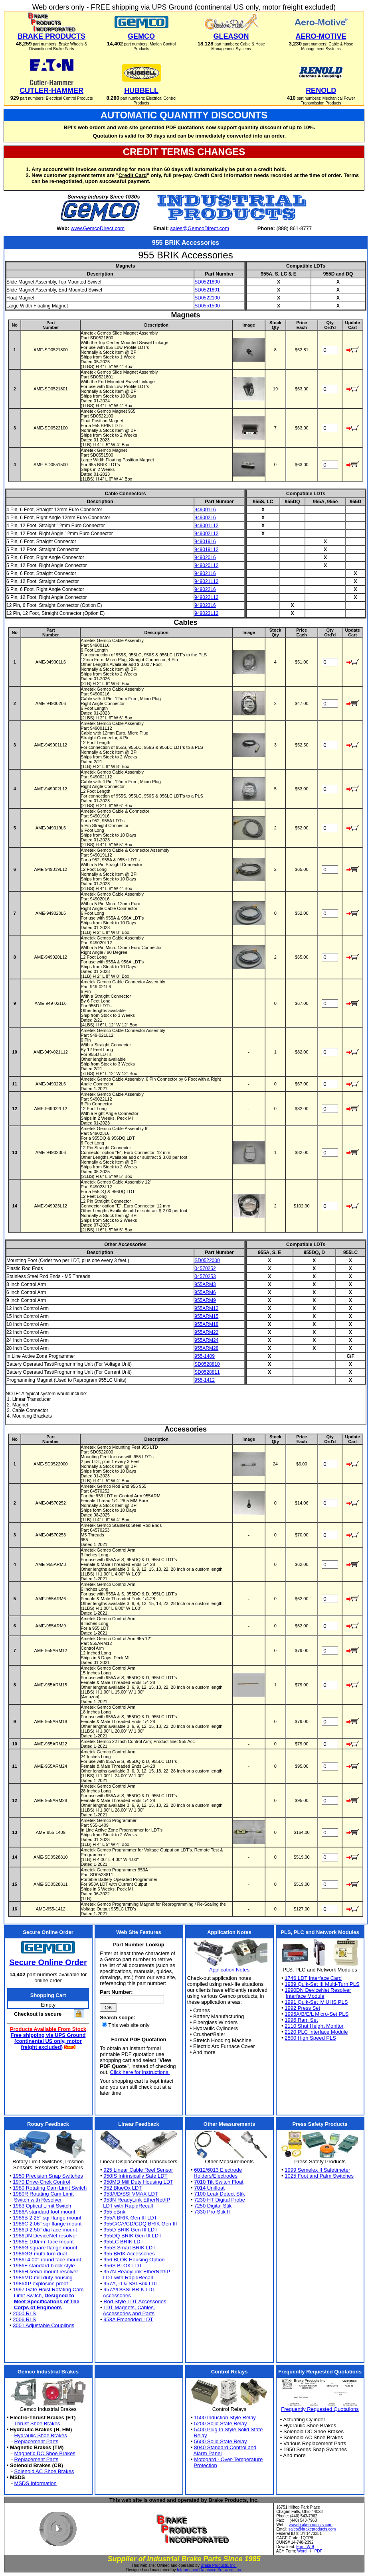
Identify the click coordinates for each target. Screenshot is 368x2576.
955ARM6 (205, 1292)
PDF (318, 2551)
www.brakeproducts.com (310, 2525)
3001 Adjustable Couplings (43, 2325)
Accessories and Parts (128, 2313)
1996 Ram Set (301, 2020)
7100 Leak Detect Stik (219, 2194)
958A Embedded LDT (128, 2319)
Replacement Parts (36, 2441)
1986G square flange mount (45, 2248)
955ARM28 (206, 1348)
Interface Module (305, 1996)
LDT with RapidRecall (128, 2206)
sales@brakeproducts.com (312, 2529)
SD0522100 (207, 298)
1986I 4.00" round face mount (47, 2260)
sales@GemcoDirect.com (200, 228)
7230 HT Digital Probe (219, 2200)
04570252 (205, 1268)
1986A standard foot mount (44, 2212)
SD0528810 (207, 1364)
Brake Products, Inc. (219, 2565)
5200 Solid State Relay (220, 2423)
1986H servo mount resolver (45, 2272)
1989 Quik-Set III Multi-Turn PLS (322, 1984)
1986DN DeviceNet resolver (45, 2236)
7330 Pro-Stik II (212, 2212)
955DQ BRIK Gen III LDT (132, 2236)
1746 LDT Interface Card (313, 1978)
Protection (205, 2465)
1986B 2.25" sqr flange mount (47, 2218)
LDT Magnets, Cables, (129, 2307)
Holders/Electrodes (215, 2176)
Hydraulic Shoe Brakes (40, 2435)
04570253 (205, 1276)
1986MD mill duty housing (43, 2278)
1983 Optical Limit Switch (42, 2206)
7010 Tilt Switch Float (218, 2182)
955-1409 (204, 1356)
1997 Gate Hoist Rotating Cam (48, 2289)
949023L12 (206, 613)
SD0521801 (207, 290)
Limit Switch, (44, 2295)
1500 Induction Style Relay (225, 2417)
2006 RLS (24, 2319)
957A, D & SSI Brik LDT (130, 2283)
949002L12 (206, 533)
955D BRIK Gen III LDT (130, 2230)
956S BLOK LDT (122, 2266)
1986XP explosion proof (40, 2283)
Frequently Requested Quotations (319, 2409)
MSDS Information (35, 2483)
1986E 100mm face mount (43, 2242)
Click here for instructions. (140, 2072)
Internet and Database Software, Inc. (209, 2570)
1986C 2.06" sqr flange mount (47, 2224)
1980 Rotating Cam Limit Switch (50, 2188)
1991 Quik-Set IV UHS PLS (316, 2002)
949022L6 (205, 589)
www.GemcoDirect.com (98, 228)
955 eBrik (114, 2212)
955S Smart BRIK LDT (129, 2248)
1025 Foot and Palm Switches (319, 2176)
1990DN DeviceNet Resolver (318, 1990)
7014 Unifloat (209, 2188)
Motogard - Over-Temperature (228, 2459)
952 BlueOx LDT (122, 2188)
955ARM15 (206, 1316)
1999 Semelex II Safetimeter (317, 2170)
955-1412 (204, 1380)
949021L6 (205, 573)
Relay (200, 2435)
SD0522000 (207, 1260)
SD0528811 (207, 1372)
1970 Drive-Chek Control (41, 2182)
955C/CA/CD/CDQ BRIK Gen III (140, 2224)
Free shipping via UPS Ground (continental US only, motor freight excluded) (48, 2041)
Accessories (117, 2295)
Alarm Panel (208, 2453)
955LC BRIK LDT (123, 2242)
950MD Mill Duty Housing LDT (138, 2182)
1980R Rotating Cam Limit (43, 2194)
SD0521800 (207, 282)
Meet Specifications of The (46, 2301)
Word (302, 2551)
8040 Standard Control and (225, 2447)
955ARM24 (206, 1340)
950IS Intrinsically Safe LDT (135, 2176)
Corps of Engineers (38, 2307)
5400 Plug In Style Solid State (228, 2429)
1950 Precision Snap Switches (48, 2176)
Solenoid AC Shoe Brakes (44, 2471)
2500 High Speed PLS (310, 2038)
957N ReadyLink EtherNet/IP (136, 2272)
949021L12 (206, 581)
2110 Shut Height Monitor (314, 2026)
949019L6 (205, 541)
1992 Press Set (302, 2008)
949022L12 (206, 597)
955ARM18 (206, 1324)
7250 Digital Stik (212, 2206)
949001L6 (205, 509)
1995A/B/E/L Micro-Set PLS (316, 2014)
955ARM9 (205, 1300)
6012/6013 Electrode (218, 2170)
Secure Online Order (48, 1962)
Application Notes (229, 1970)
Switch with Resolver (38, 2200)
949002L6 (205, 517)
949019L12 (206, 549)
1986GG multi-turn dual (40, 2254)
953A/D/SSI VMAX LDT (130, 2194)
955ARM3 (205, 1284)
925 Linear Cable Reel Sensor (138, 2170)
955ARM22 (206, 1332)
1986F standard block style (44, 2266)
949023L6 (205, 605)
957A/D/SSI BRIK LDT (129, 2289)
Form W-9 (305, 2546)
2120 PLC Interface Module (316, 2032)
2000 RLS (24, 2313)
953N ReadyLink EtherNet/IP (136, 2200)
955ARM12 (206, 1308)
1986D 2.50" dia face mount (45, 2230)
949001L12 (206, 525)
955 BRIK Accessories (129, 2254)
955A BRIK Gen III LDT (130, 2218)
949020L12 (206, 565)
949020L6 (205, 557)
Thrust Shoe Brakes (37, 2423)
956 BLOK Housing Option (133, 2260)
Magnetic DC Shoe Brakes (44, 2453)
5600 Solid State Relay (220, 2441)
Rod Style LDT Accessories (134, 2301)
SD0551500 (207, 306)
